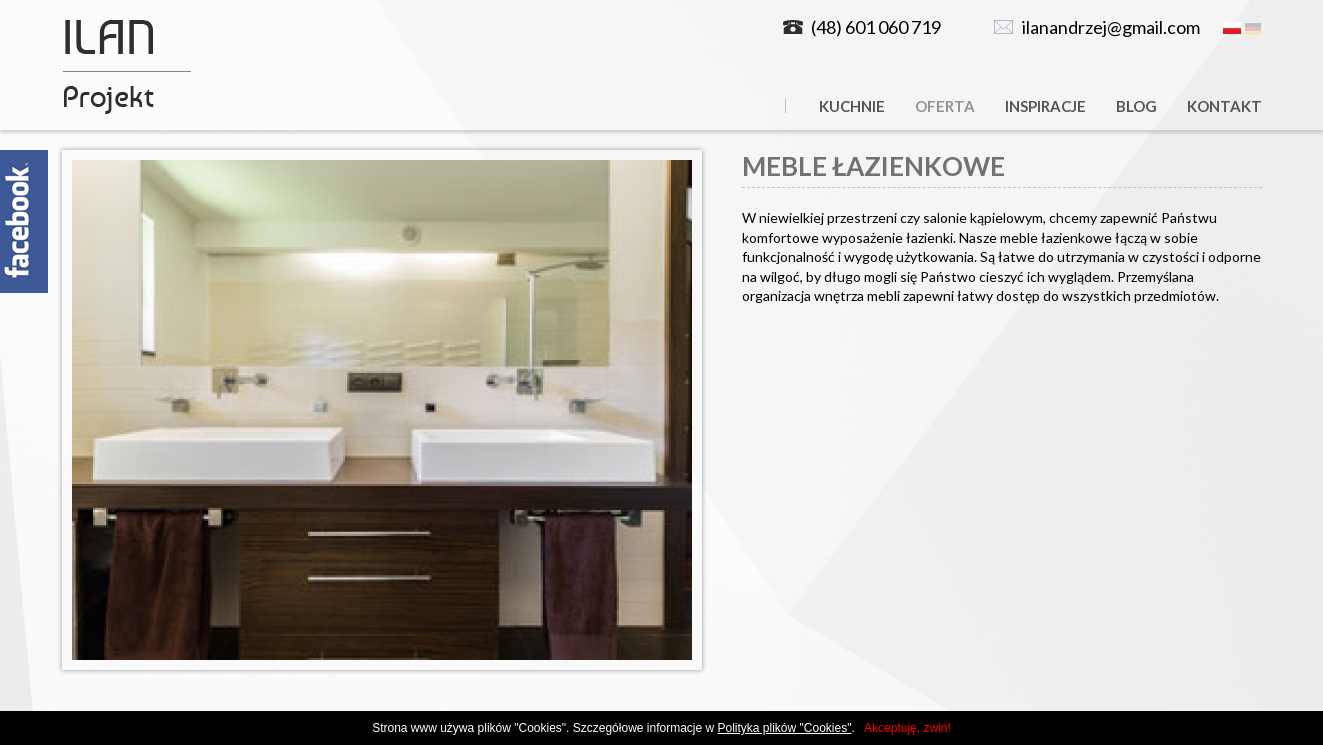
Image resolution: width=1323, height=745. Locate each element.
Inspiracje (1045, 106)
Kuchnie (852, 106)
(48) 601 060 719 (876, 27)
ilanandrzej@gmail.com (1111, 27)
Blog (1136, 106)
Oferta (945, 106)
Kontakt (1224, 106)
